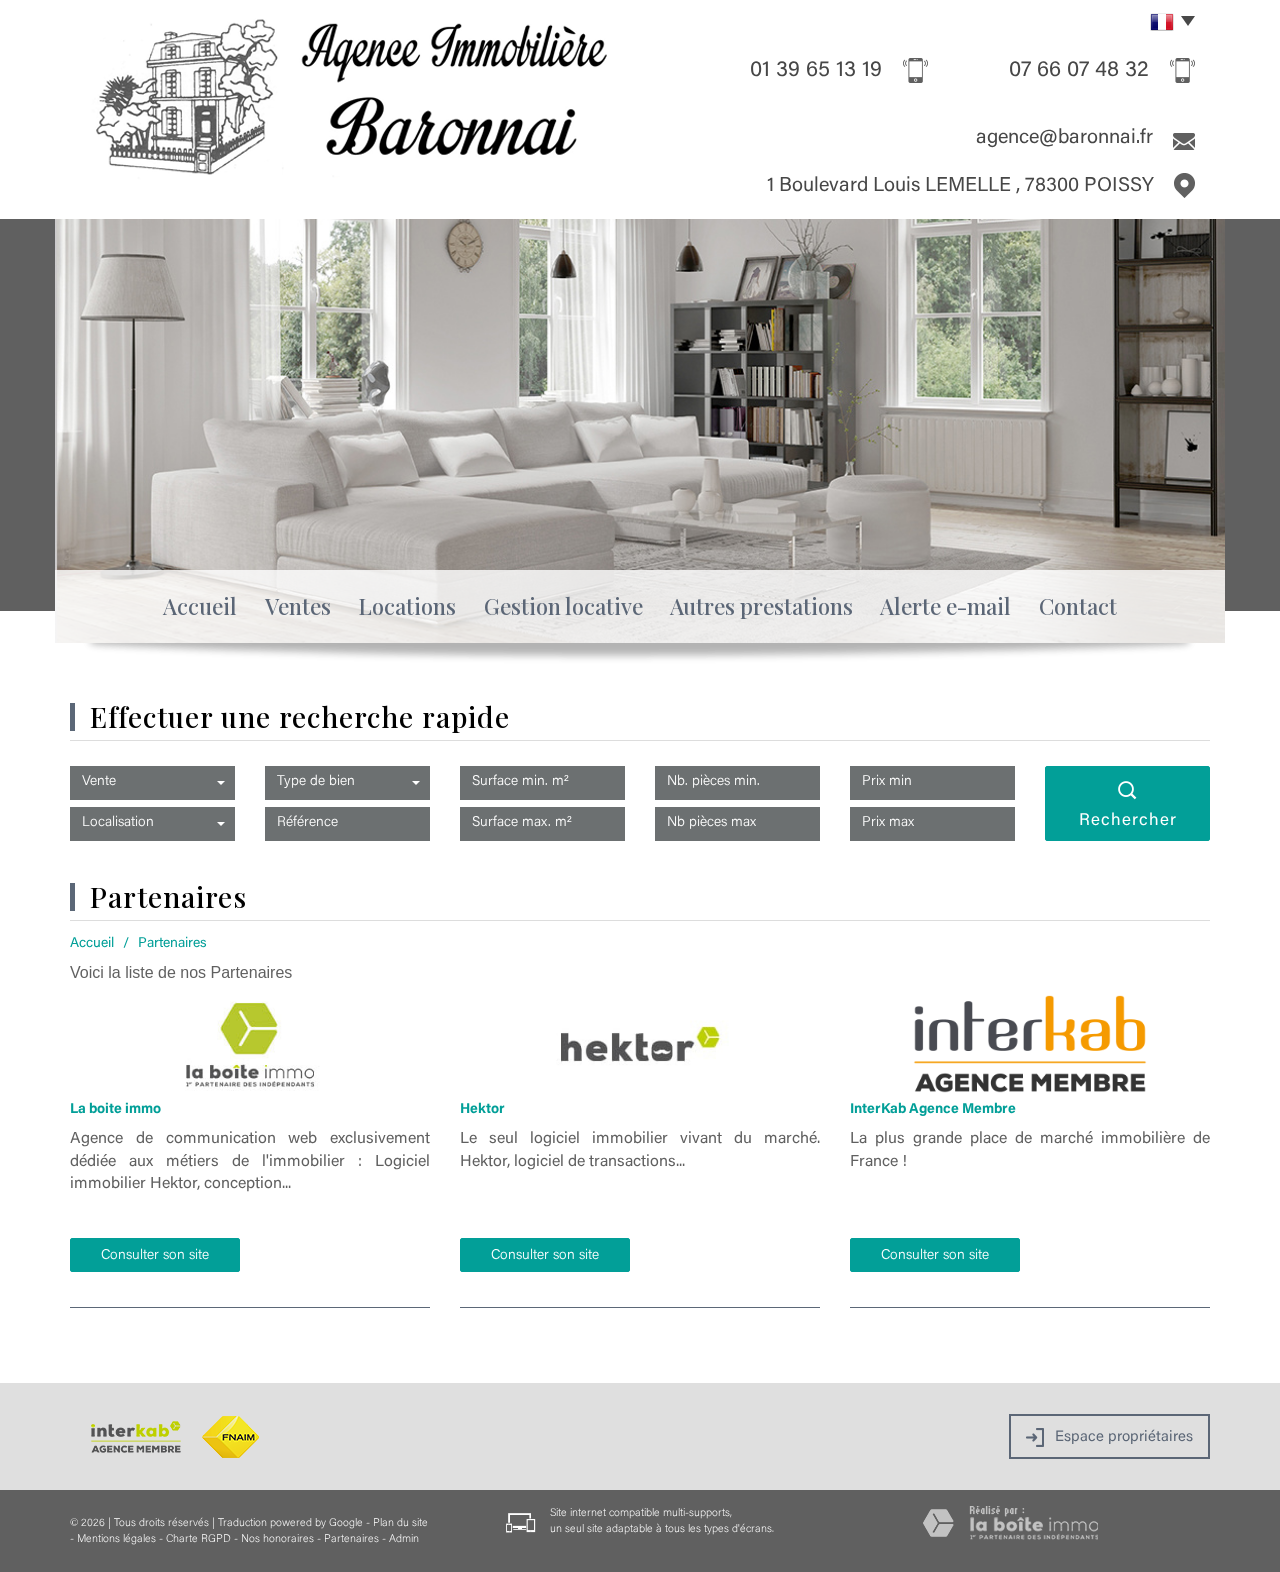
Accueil (200, 606)
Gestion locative (563, 606)
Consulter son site (155, 1256)
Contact (1078, 606)
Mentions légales (116, 1539)
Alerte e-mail (945, 606)
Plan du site (400, 1523)
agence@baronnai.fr (1064, 138)
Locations (407, 606)
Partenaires (351, 1539)
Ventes (298, 606)
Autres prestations (761, 606)
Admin (404, 1539)
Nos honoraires (277, 1539)
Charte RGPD (198, 1539)
